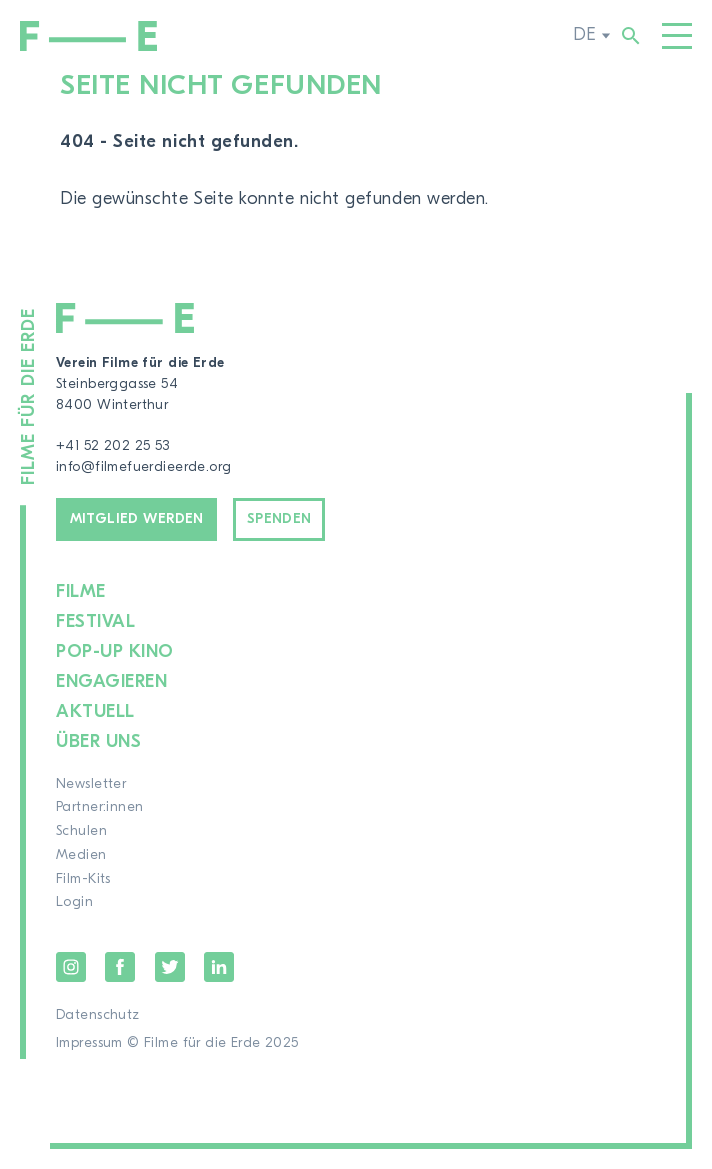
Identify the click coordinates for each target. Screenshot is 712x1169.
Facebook (120, 967)
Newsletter (91, 784)
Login (74, 902)
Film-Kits (83, 879)
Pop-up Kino (115, 651)
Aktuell (95, 711)
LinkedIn (219, 967)
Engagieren (111, 681)
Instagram (71, 967)
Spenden (279, 519)
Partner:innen (99, 807)
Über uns (98, 741)
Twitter (170, 967)
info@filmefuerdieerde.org (144, 467)
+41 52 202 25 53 (113, 446)
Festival (95, 621)
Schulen (81, 831)
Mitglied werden (137, 519)
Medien (81, 855)
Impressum (89, 1043)
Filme (81, 591)
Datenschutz (98, 1015)
